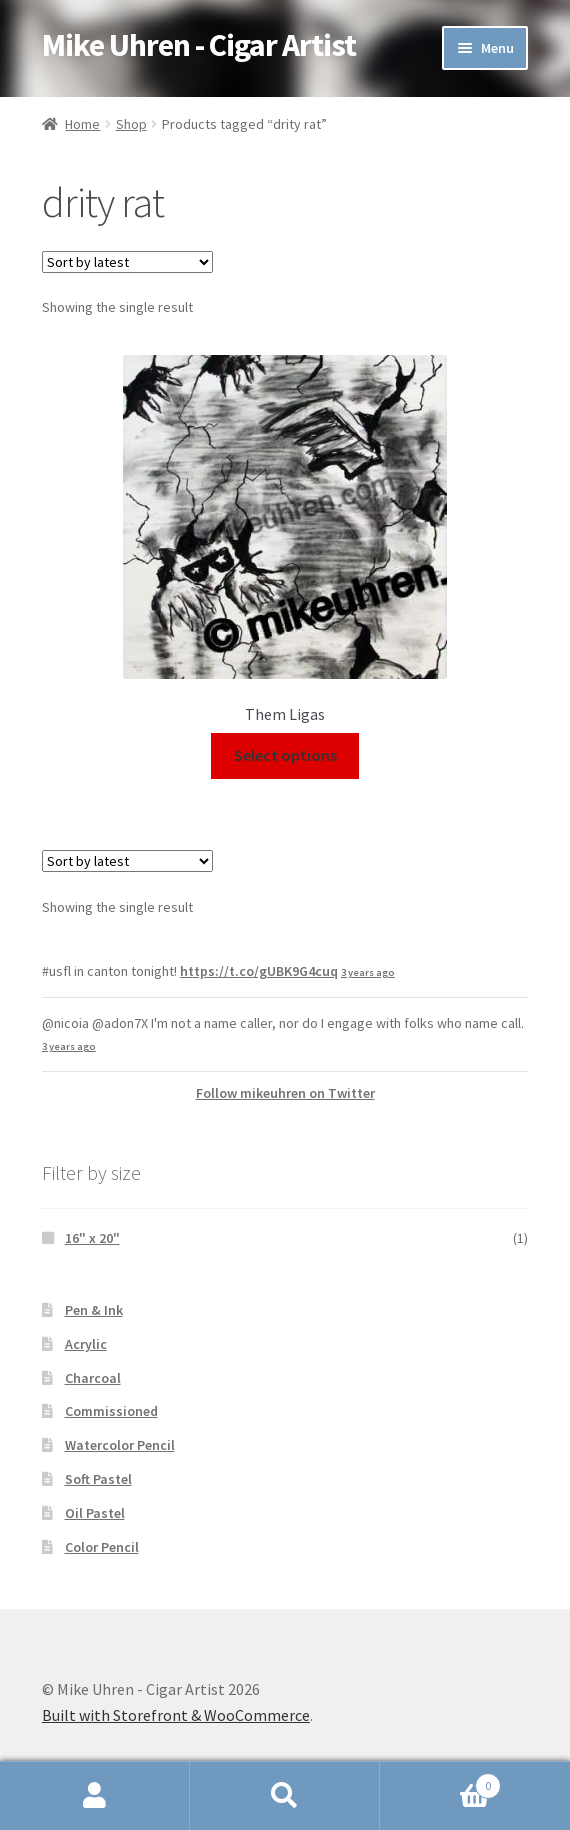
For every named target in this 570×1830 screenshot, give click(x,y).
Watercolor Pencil (120, 1445)
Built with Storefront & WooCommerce (176, 1715)
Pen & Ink (94, 1310)
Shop (131, 124)
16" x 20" (92, 1238)
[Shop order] (127, 262)
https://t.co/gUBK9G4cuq (259, 971)
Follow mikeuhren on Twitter (285, 1093)
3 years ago (368, 972)
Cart (440, 1781)
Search (285, 1796)
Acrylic (86, 1344)
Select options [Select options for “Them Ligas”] (285, 755)
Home (82, 124)
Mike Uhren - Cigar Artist (199, 45)
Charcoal (93, 1378)
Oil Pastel (95, 1513)
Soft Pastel (98, 1479)
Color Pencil (102, 1547)
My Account (95, 1796)
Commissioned (111, 1411)
